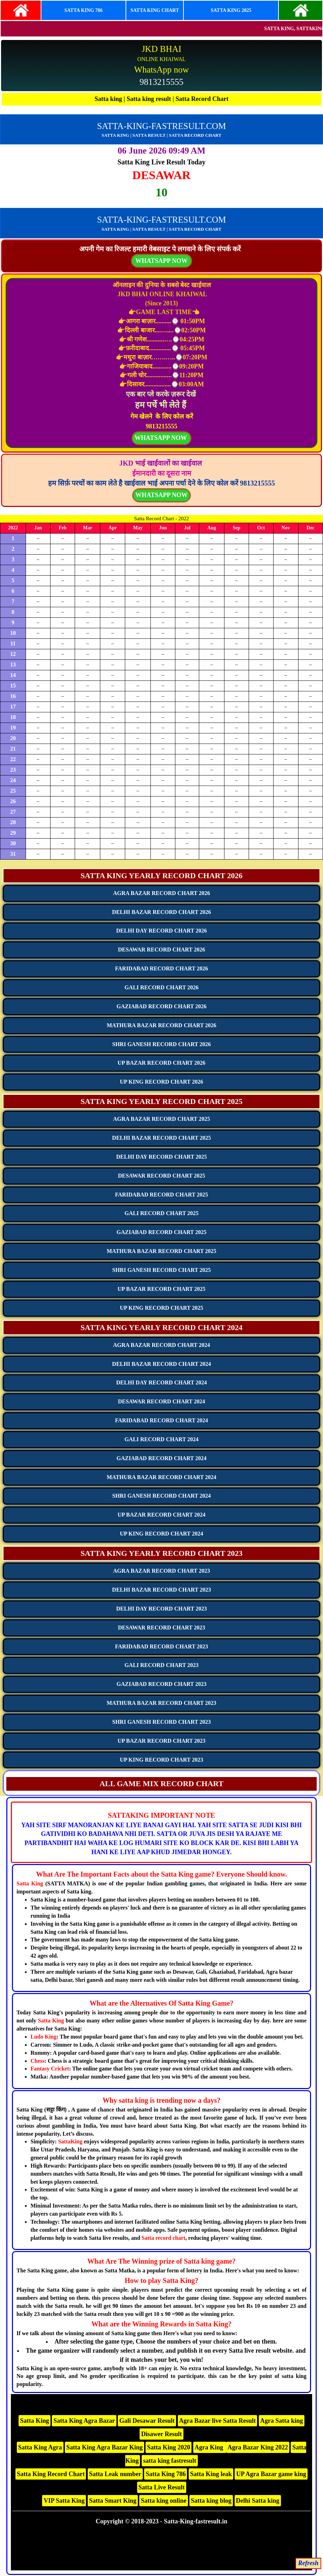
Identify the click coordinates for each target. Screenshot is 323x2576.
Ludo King (43, 2037)
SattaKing (70, 2141)
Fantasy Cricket (50, 2069)
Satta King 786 (166, 2473)
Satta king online (163, 2500)
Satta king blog (211, 2500)
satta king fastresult (169, 2460)
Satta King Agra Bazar (84, 2420)
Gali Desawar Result (147, 2420)
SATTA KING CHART (154, 10)
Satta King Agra (40, 2447)
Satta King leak (211, 2473)
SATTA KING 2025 (231, 10)
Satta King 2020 (168, 2447)
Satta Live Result (162, 2487)
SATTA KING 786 (83, 10)
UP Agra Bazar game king (271, 2473)
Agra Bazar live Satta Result (217, 2420)
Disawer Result (161, 2434)
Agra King (210, 2447)
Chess (38, 2061)
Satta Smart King (112, 2500)
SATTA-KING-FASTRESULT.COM (161, 126)
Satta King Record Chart (51, 2473)
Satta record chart (164, 2238)
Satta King (29, 1883)
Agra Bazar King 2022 (258, 2447)
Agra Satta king (281, 2420)
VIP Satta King (64, 2500)
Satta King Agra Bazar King (104, 2447)
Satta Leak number (115, 2473)
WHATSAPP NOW (161, 495)
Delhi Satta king (258, 2500)
